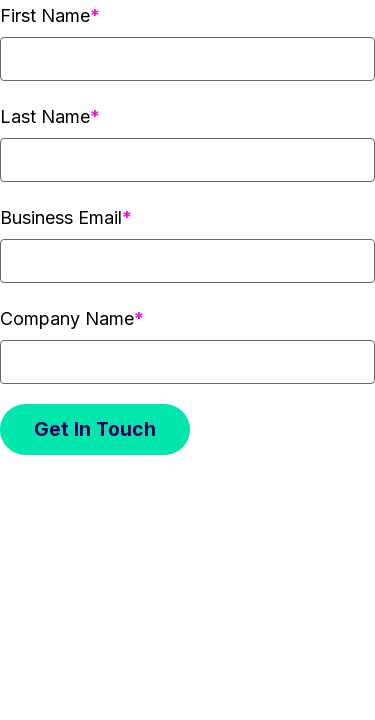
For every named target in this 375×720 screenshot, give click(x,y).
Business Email (61, 217)
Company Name (67, 318)
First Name (45, 15)
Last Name (45, 116)
